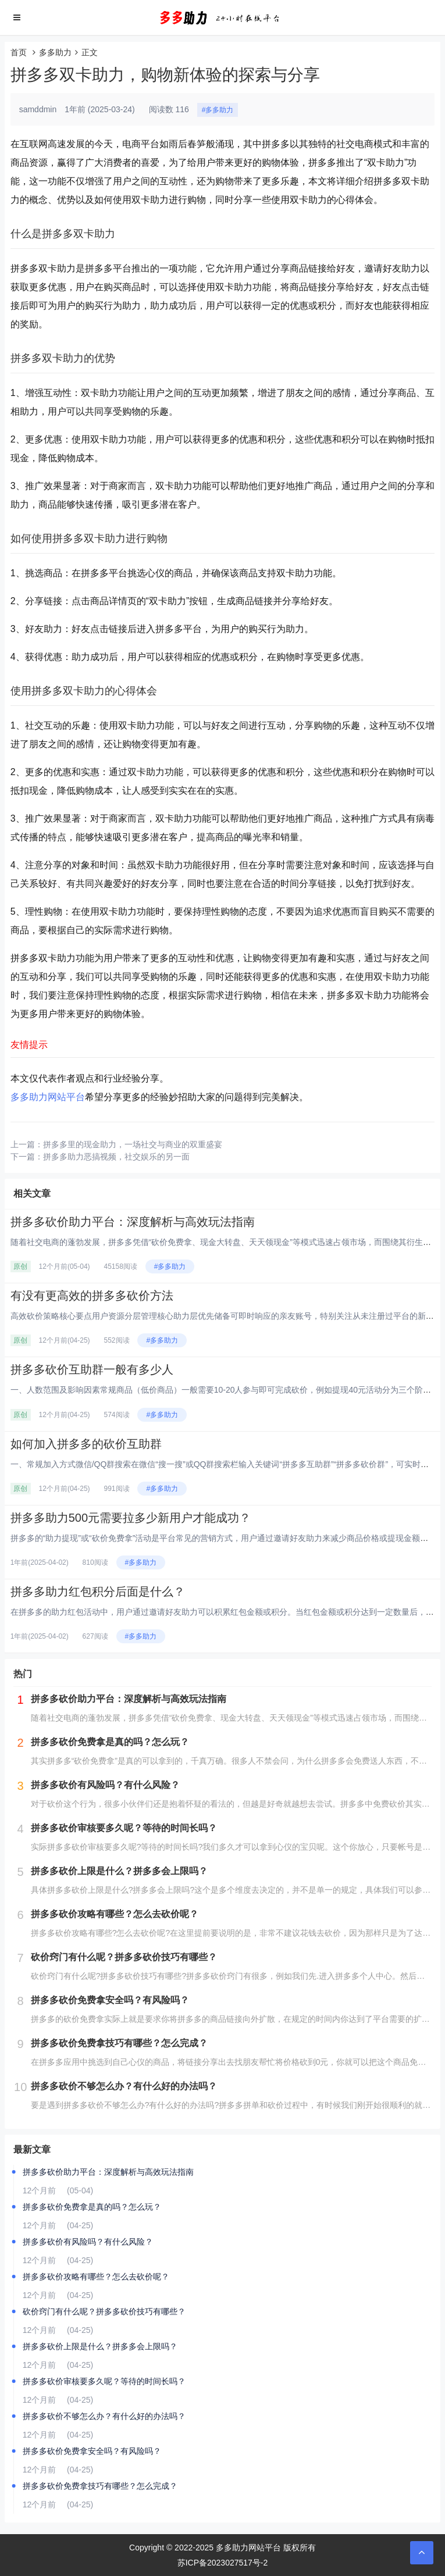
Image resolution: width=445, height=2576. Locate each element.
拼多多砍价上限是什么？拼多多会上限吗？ (100, 2346)
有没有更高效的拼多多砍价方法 (91, 1295)
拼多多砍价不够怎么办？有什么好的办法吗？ (104, 2416)
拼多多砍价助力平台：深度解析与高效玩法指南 (132, 1221)
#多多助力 (218, 110)
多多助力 (55, 52)
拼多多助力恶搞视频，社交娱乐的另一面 (116, 1156)
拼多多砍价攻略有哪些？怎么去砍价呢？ (96, 2276)
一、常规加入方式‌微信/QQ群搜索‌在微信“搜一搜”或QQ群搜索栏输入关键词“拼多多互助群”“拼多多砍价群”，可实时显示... (227, 1464)
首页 (18, 52)
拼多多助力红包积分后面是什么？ (97, 1591)
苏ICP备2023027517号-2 (222, 2562)
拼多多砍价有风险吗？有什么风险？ (88, 2241)
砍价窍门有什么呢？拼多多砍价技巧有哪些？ (104, 2311)
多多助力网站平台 (47, 1097)
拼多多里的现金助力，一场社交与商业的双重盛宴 (132, 1144)
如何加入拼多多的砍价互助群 (86, 1443)
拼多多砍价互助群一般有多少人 (91, 1369)
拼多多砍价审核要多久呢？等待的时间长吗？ (104, 2381)
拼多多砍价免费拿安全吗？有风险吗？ (92, 2451)
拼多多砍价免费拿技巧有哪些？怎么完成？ (100, 2486)
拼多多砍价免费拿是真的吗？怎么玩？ (92, 2206)
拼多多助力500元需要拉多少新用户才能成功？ (130, 1517)
